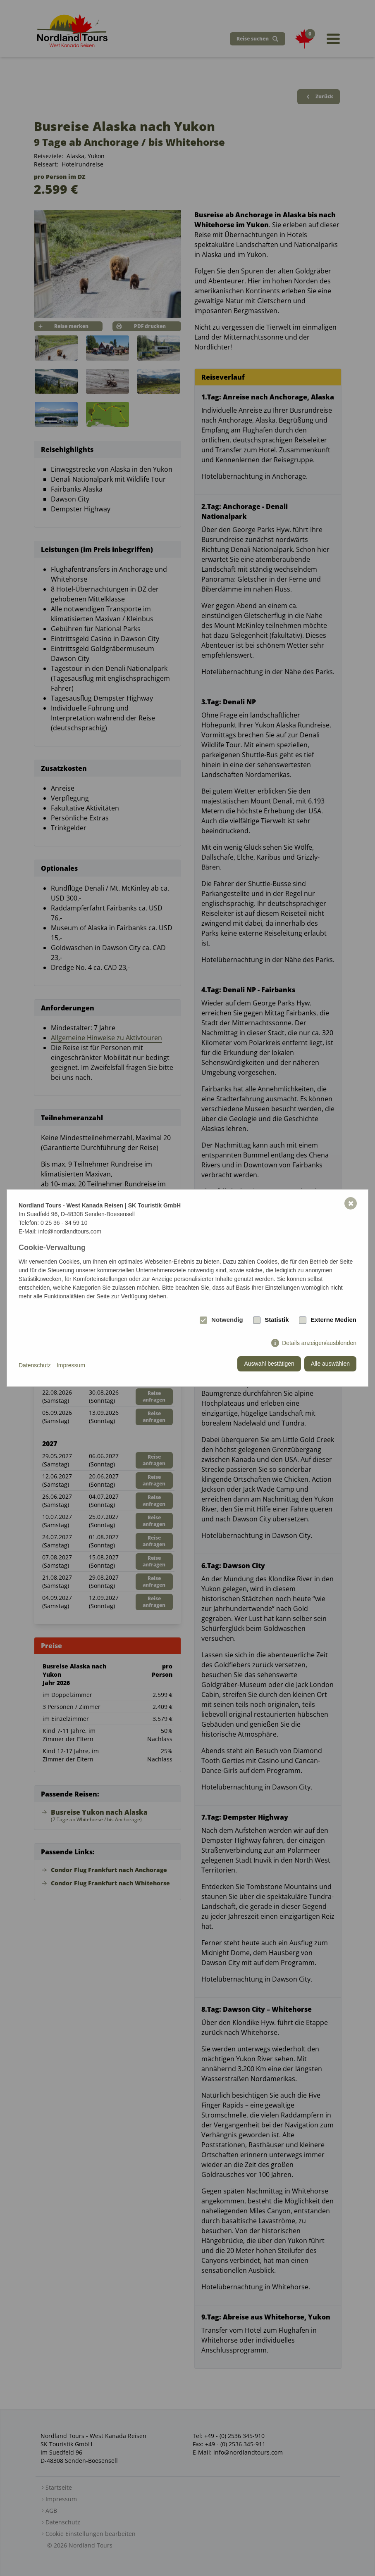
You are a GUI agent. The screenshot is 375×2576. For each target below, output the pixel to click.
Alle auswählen (330, 1363)
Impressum (71, 1365)
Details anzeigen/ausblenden (319, 1343)
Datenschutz (35, 1365)
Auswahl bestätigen (269, 1363)
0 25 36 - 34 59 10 (64, 1222)
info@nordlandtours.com (69, 1231)
